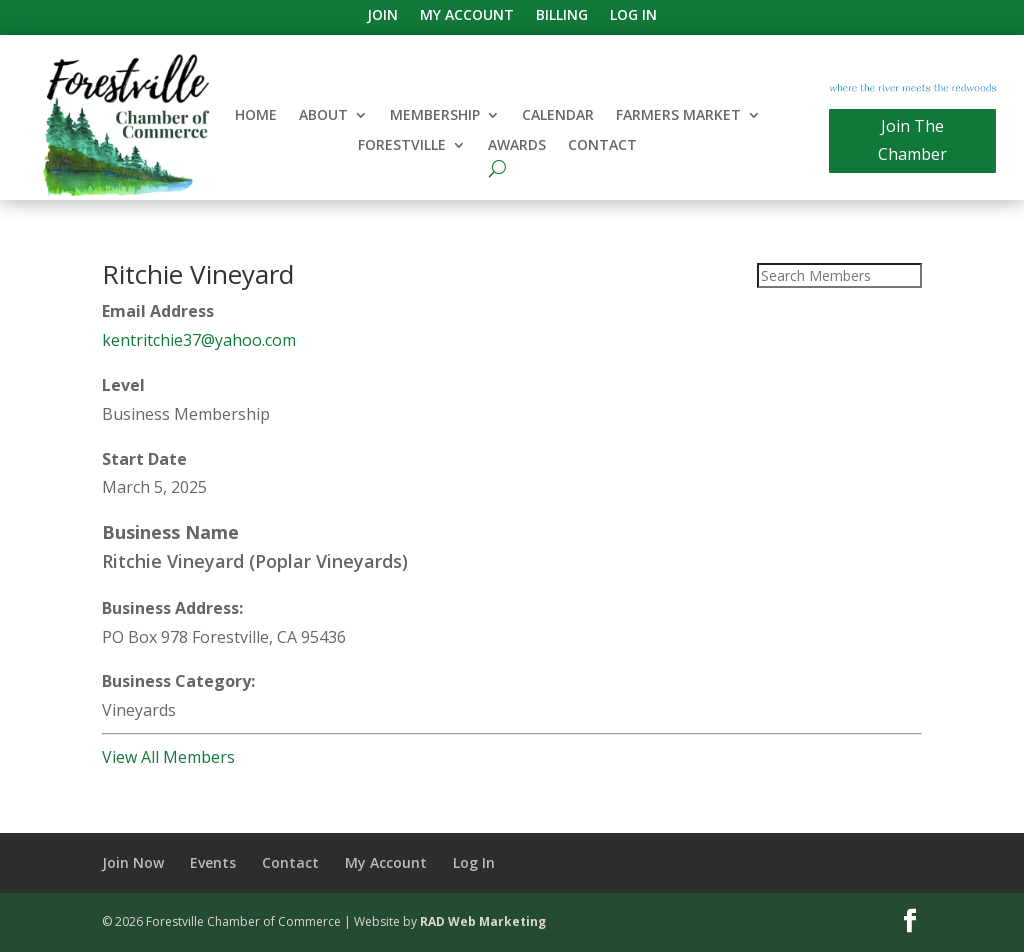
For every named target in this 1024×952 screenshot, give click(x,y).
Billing (562, 16)
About (323, 116)
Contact (602, 146)
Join (382, 16)
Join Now (133, 862)
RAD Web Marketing (483, 921)
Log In (633, 16)
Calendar (558, 116)
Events (213, 862)
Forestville (402, 146)
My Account (467, 16)
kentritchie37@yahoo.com (199, 340)
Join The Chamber (912, 139)
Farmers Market (678, 116)
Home (256, 116)
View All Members (168, 757)
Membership (435, 116)
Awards (517, 146)
